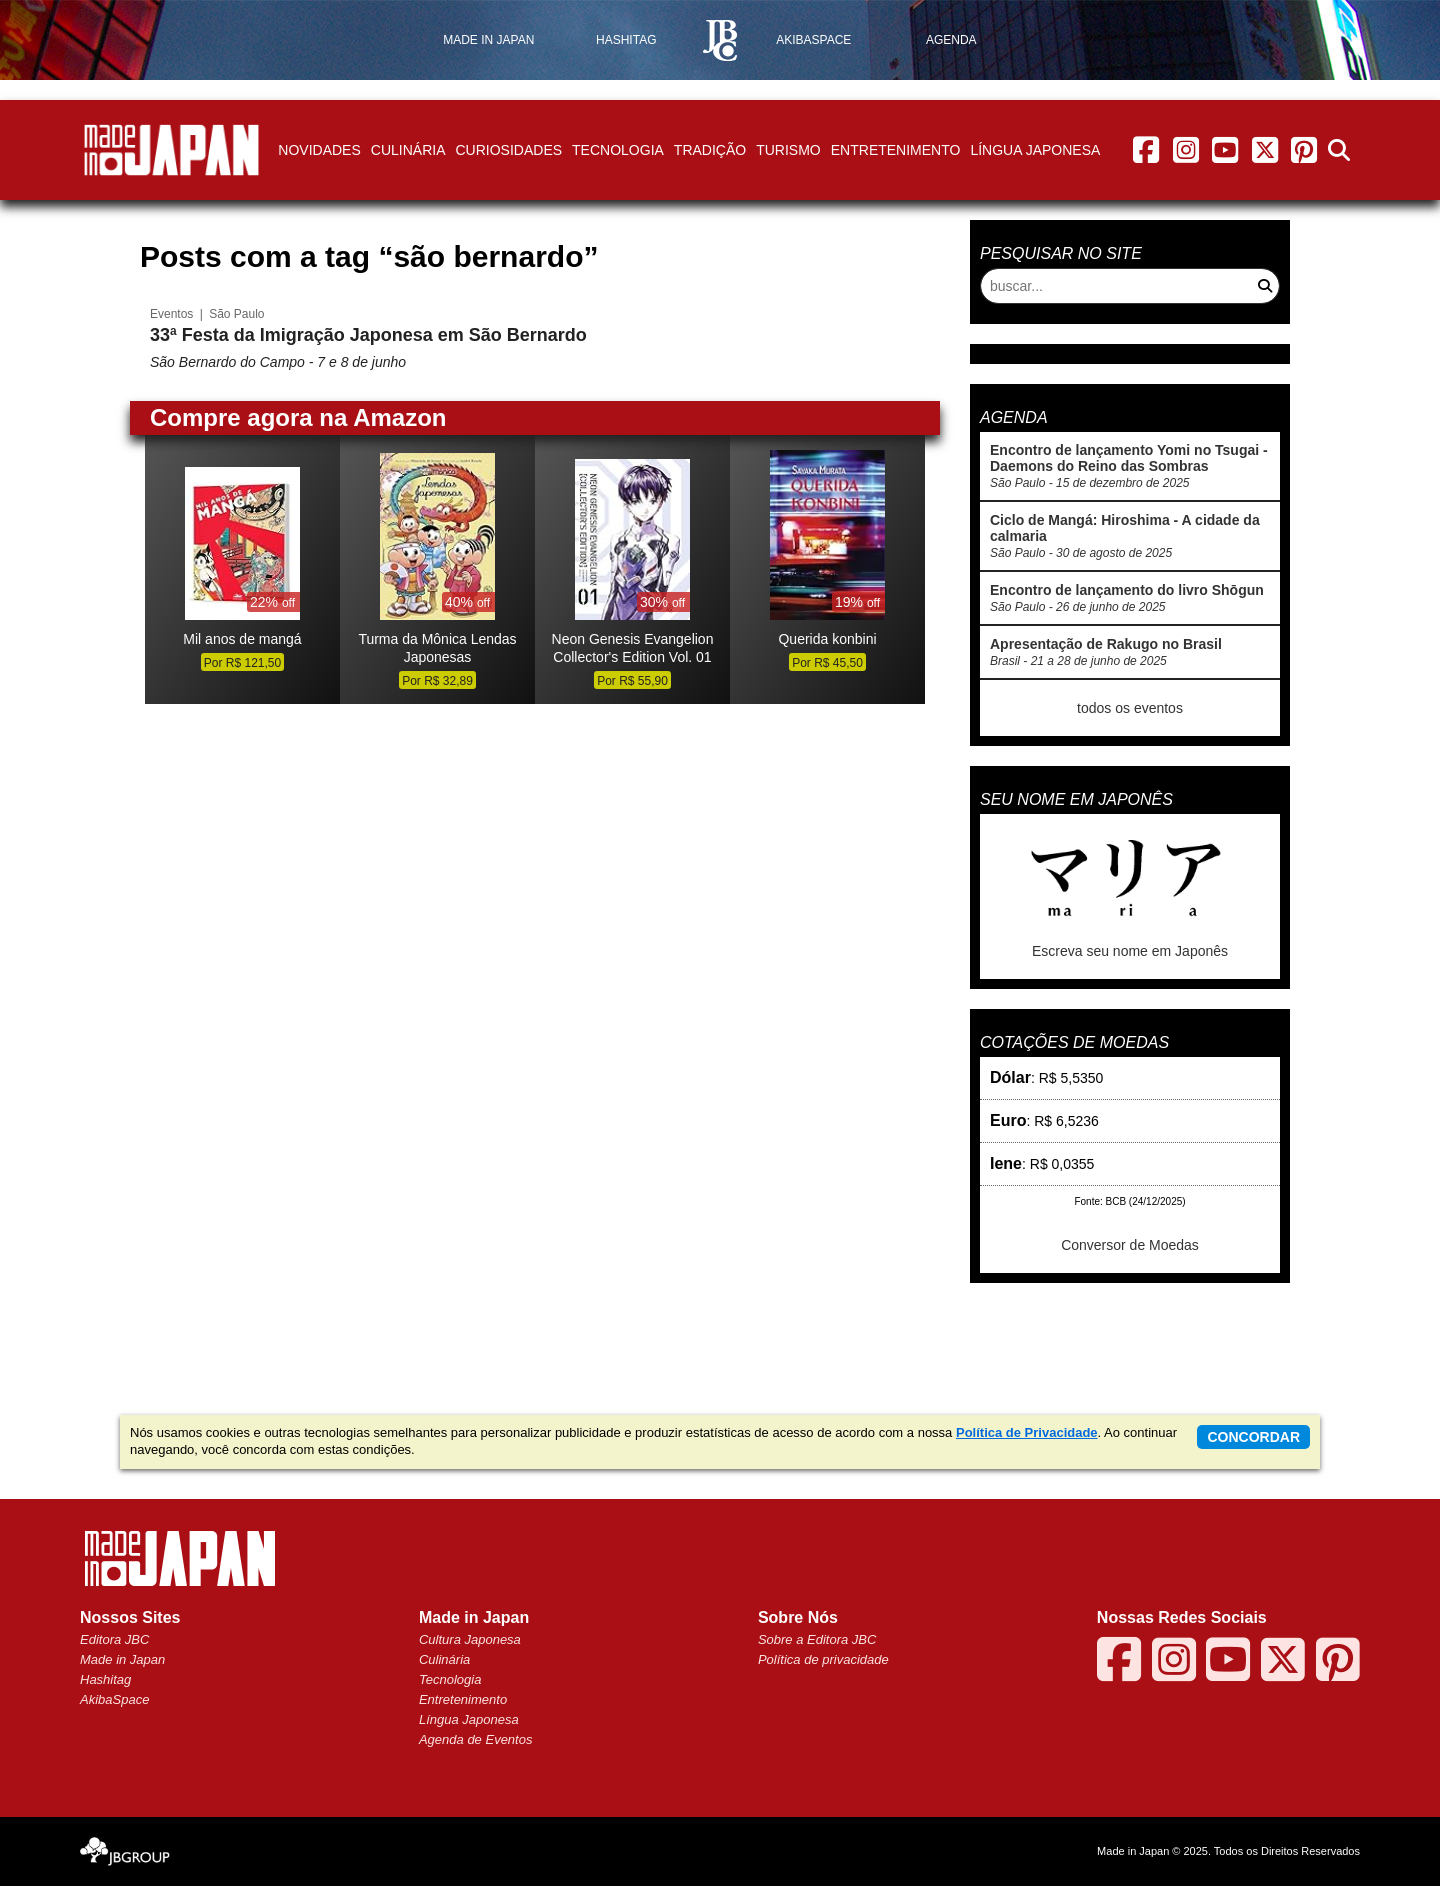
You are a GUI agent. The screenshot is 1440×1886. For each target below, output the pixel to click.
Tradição (710, 150)
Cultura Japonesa (470, 1639)
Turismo (788, 150)
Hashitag (105, 1679)
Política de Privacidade (1027, 1432)
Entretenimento (896, 150)
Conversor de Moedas (1130, 1245)
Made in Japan (122, 1659)
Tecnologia (618, 150)
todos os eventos (1130, 708)
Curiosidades (508, 150)
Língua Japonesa (1035, 150)
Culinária (408, 150)
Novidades (319, 150)
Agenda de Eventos (475, 1739)
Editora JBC (114, 1639)
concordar (1253, 1437)
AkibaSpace (114, 1699)
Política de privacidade (823, 1659)
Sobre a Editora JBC (817, 1639)
